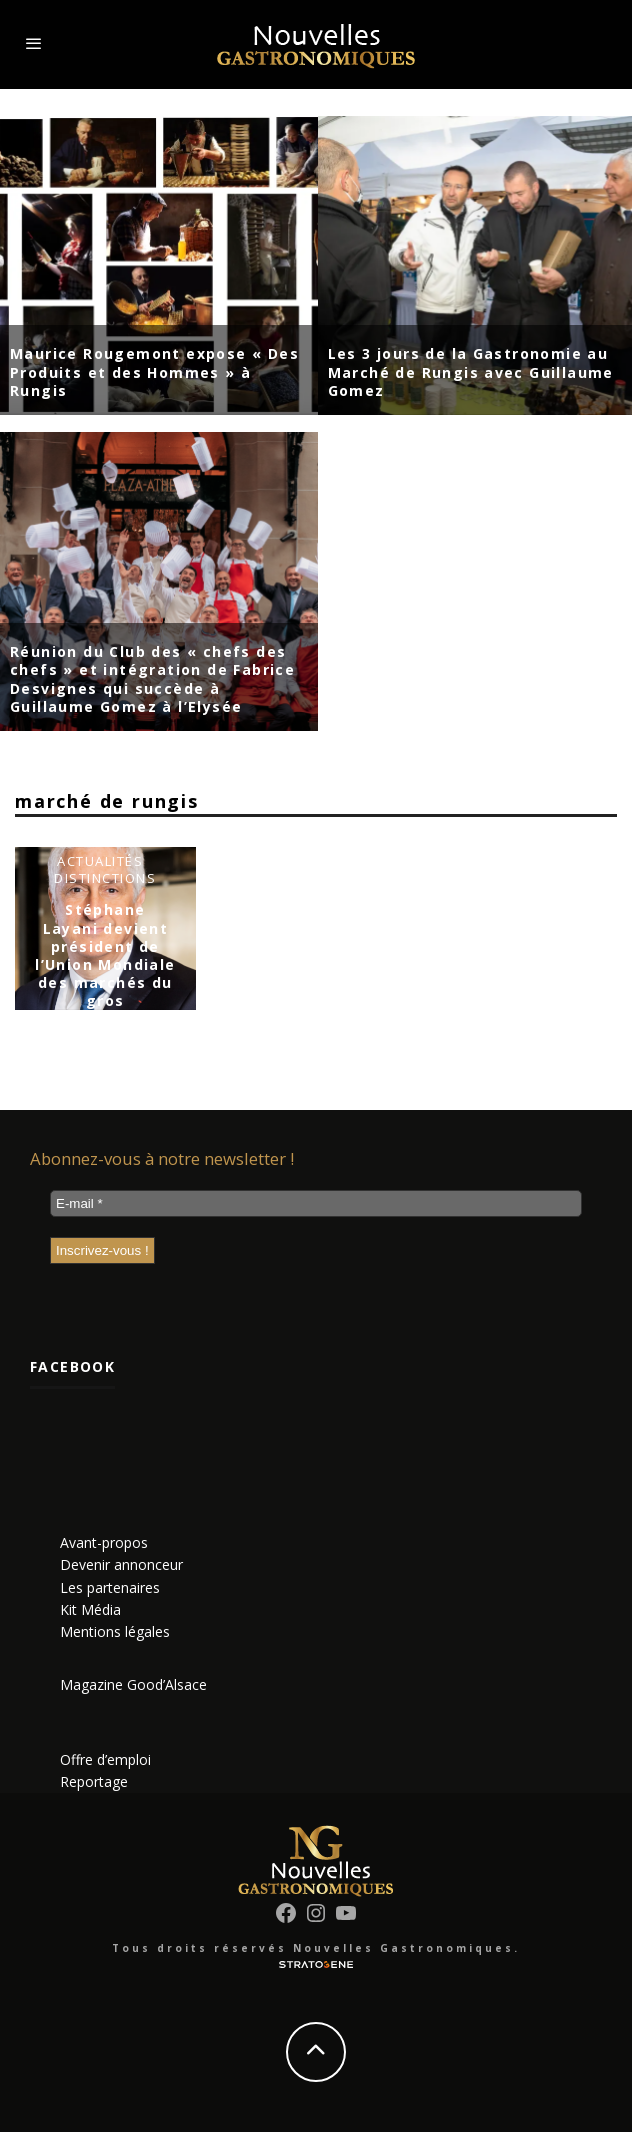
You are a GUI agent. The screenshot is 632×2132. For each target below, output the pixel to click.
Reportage (94, 1781)
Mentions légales (115, 1631)
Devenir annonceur (121, 1564)
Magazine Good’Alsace (133, 1684)
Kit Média (90, 1609)
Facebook (72, 1366)
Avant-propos (104, 1542)
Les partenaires (110, 1587)
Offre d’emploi (105, 1759)
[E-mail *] (316, 1203)
